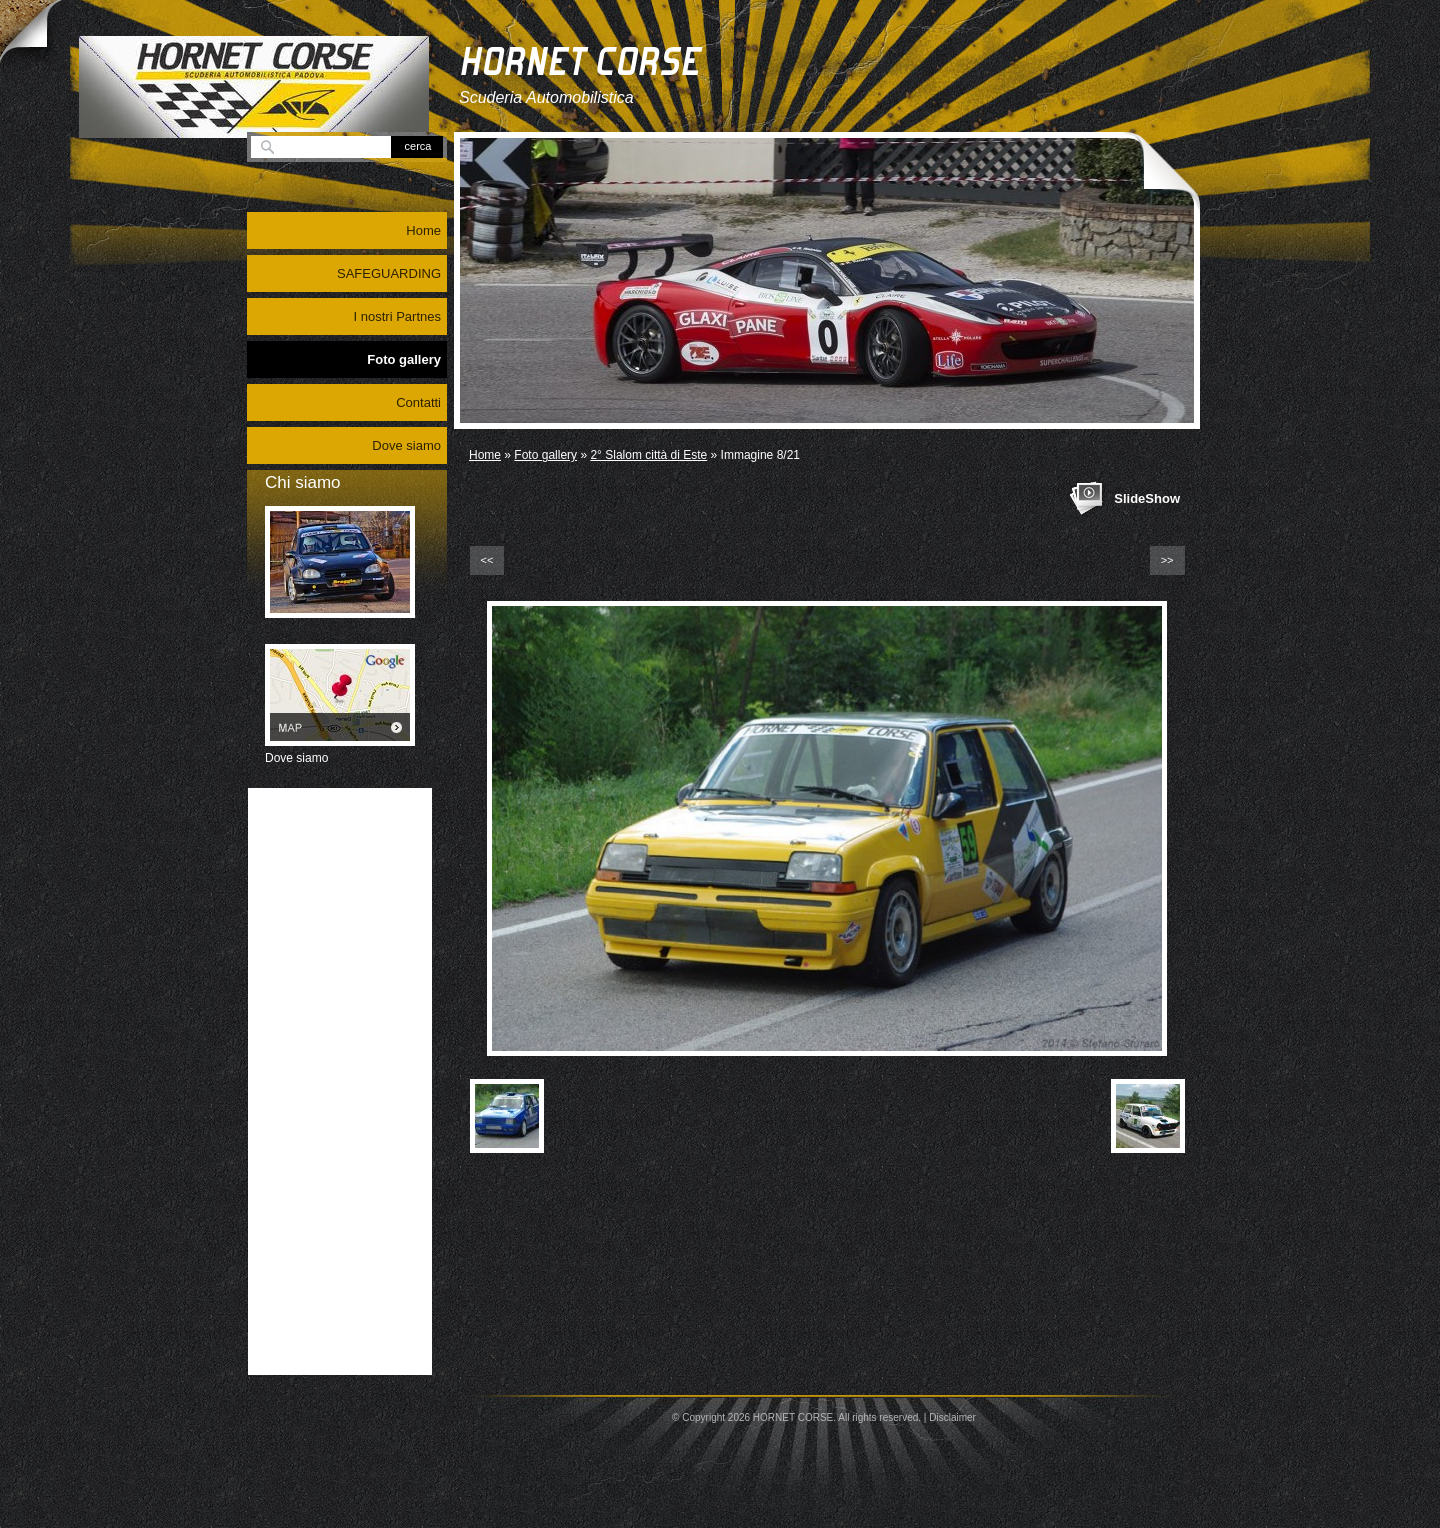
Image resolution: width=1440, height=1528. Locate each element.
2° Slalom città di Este (648, 455)
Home (485, 455)
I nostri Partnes (397, 316)
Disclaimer (952, 1417)
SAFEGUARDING (389, 273)
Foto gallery (545, 455)
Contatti (418, 402)
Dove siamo (406, 445)
